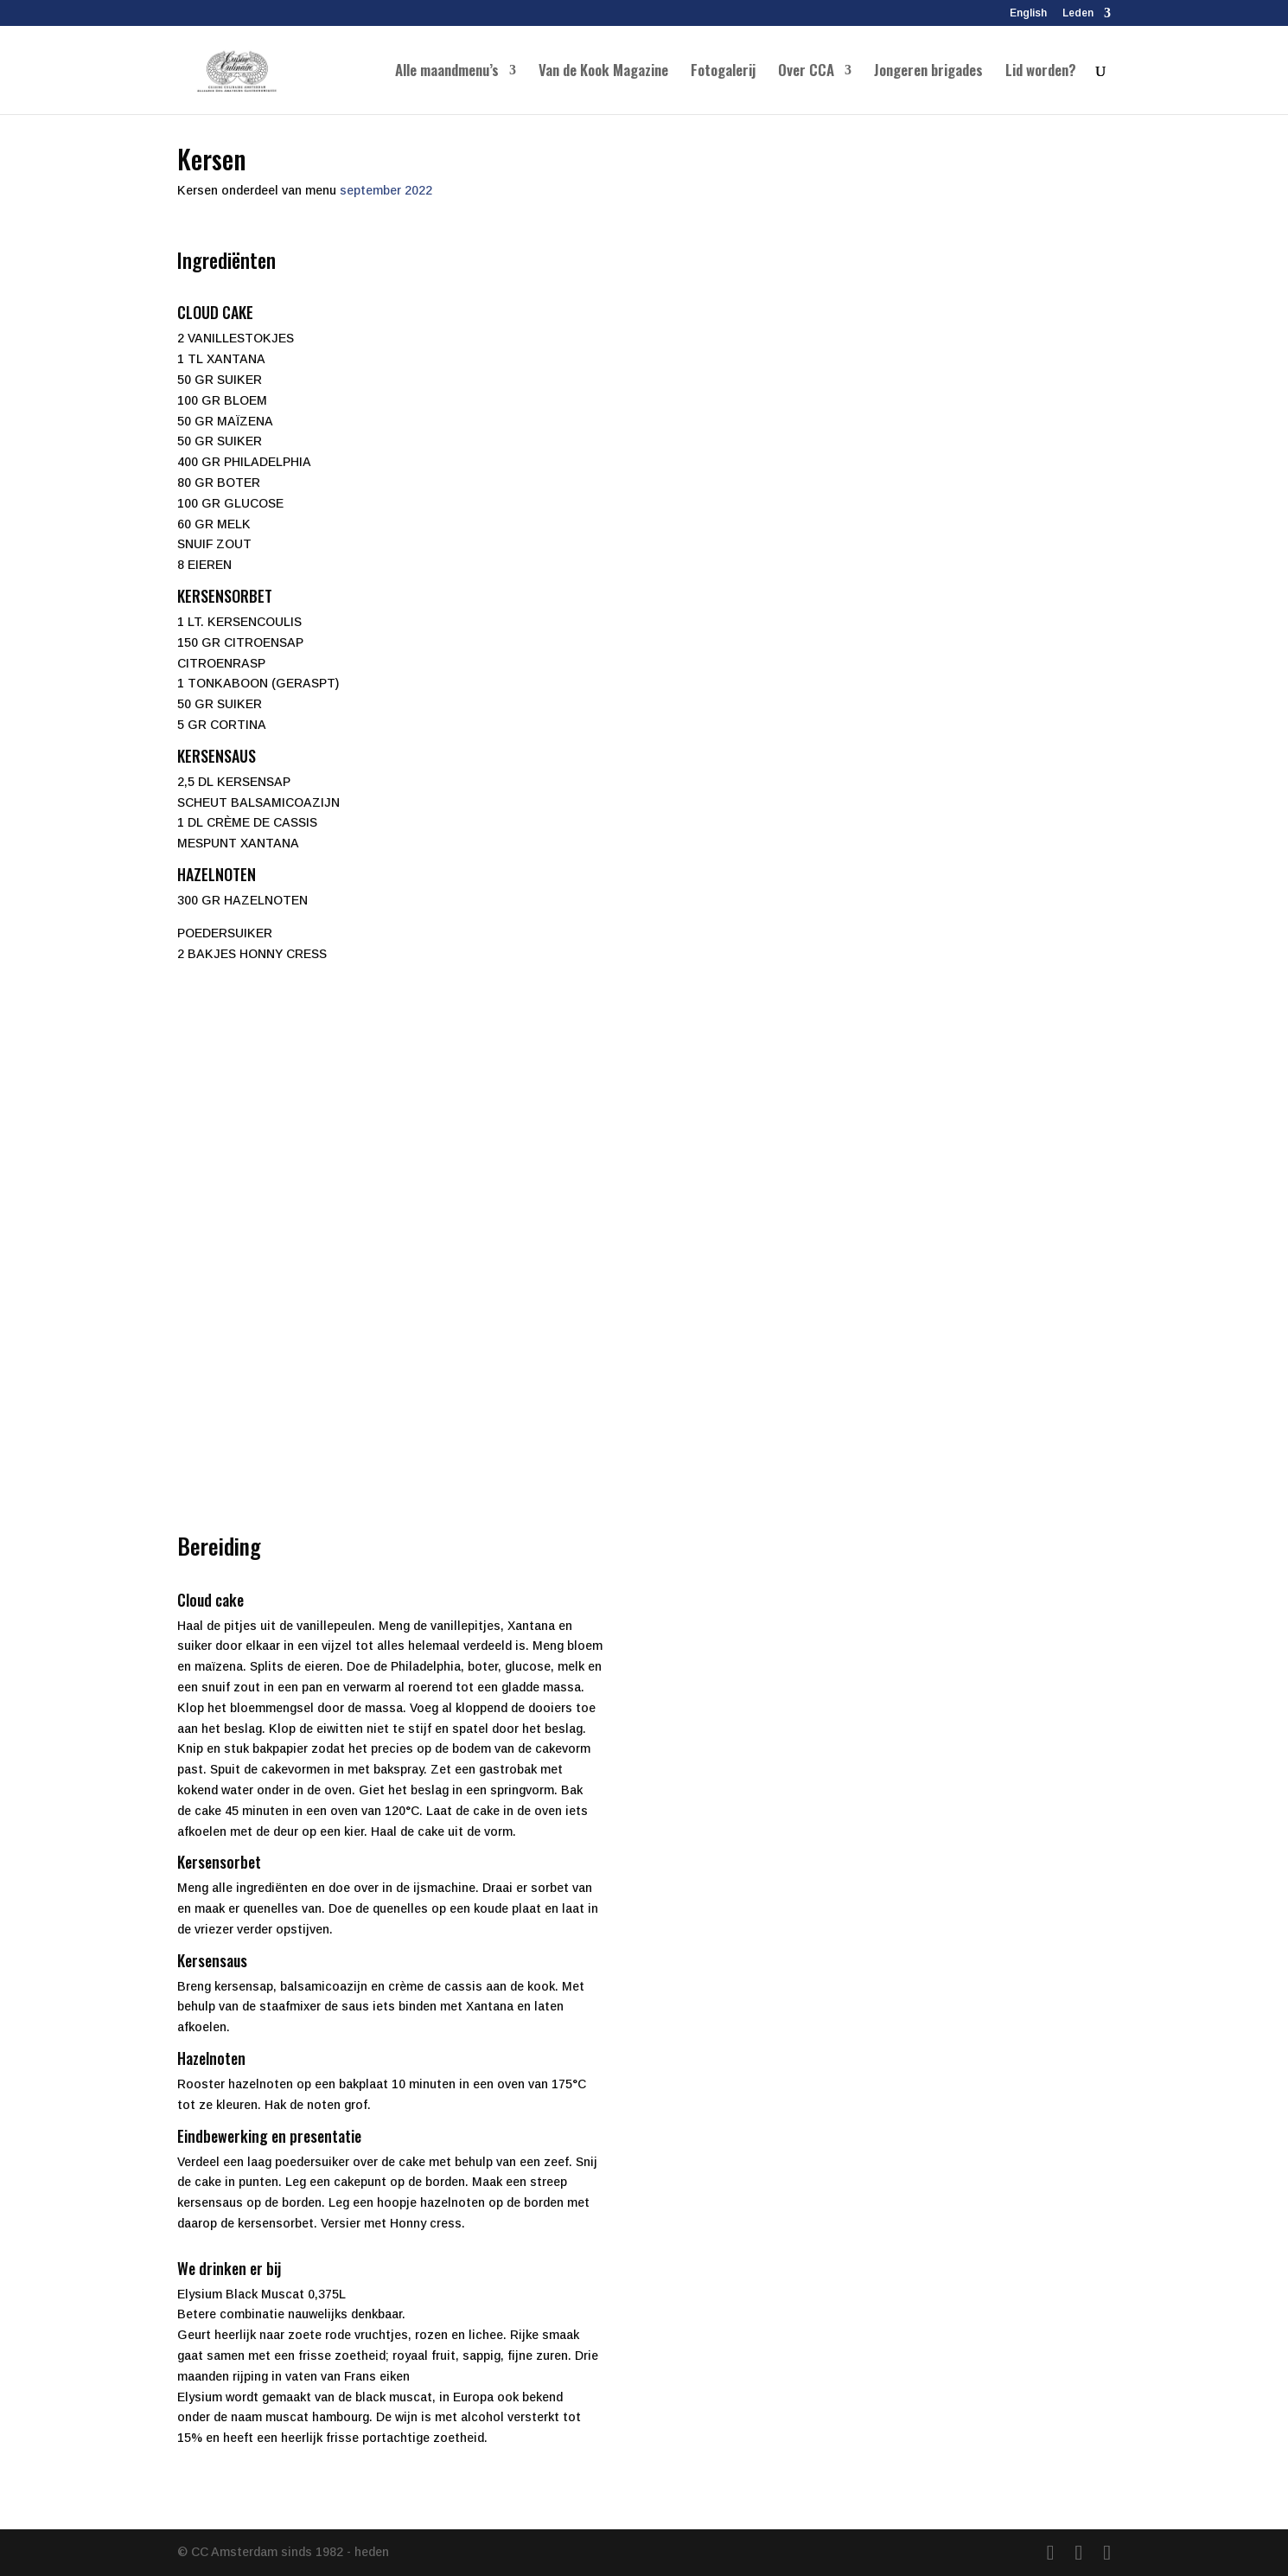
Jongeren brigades (928, 72)
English (1028, 13)
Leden (1078, 13)
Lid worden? (1040, 72)
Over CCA (806, 72)
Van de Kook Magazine (603, 72)
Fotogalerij (723, 72)
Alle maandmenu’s (447, 72)
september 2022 (386, 190)
